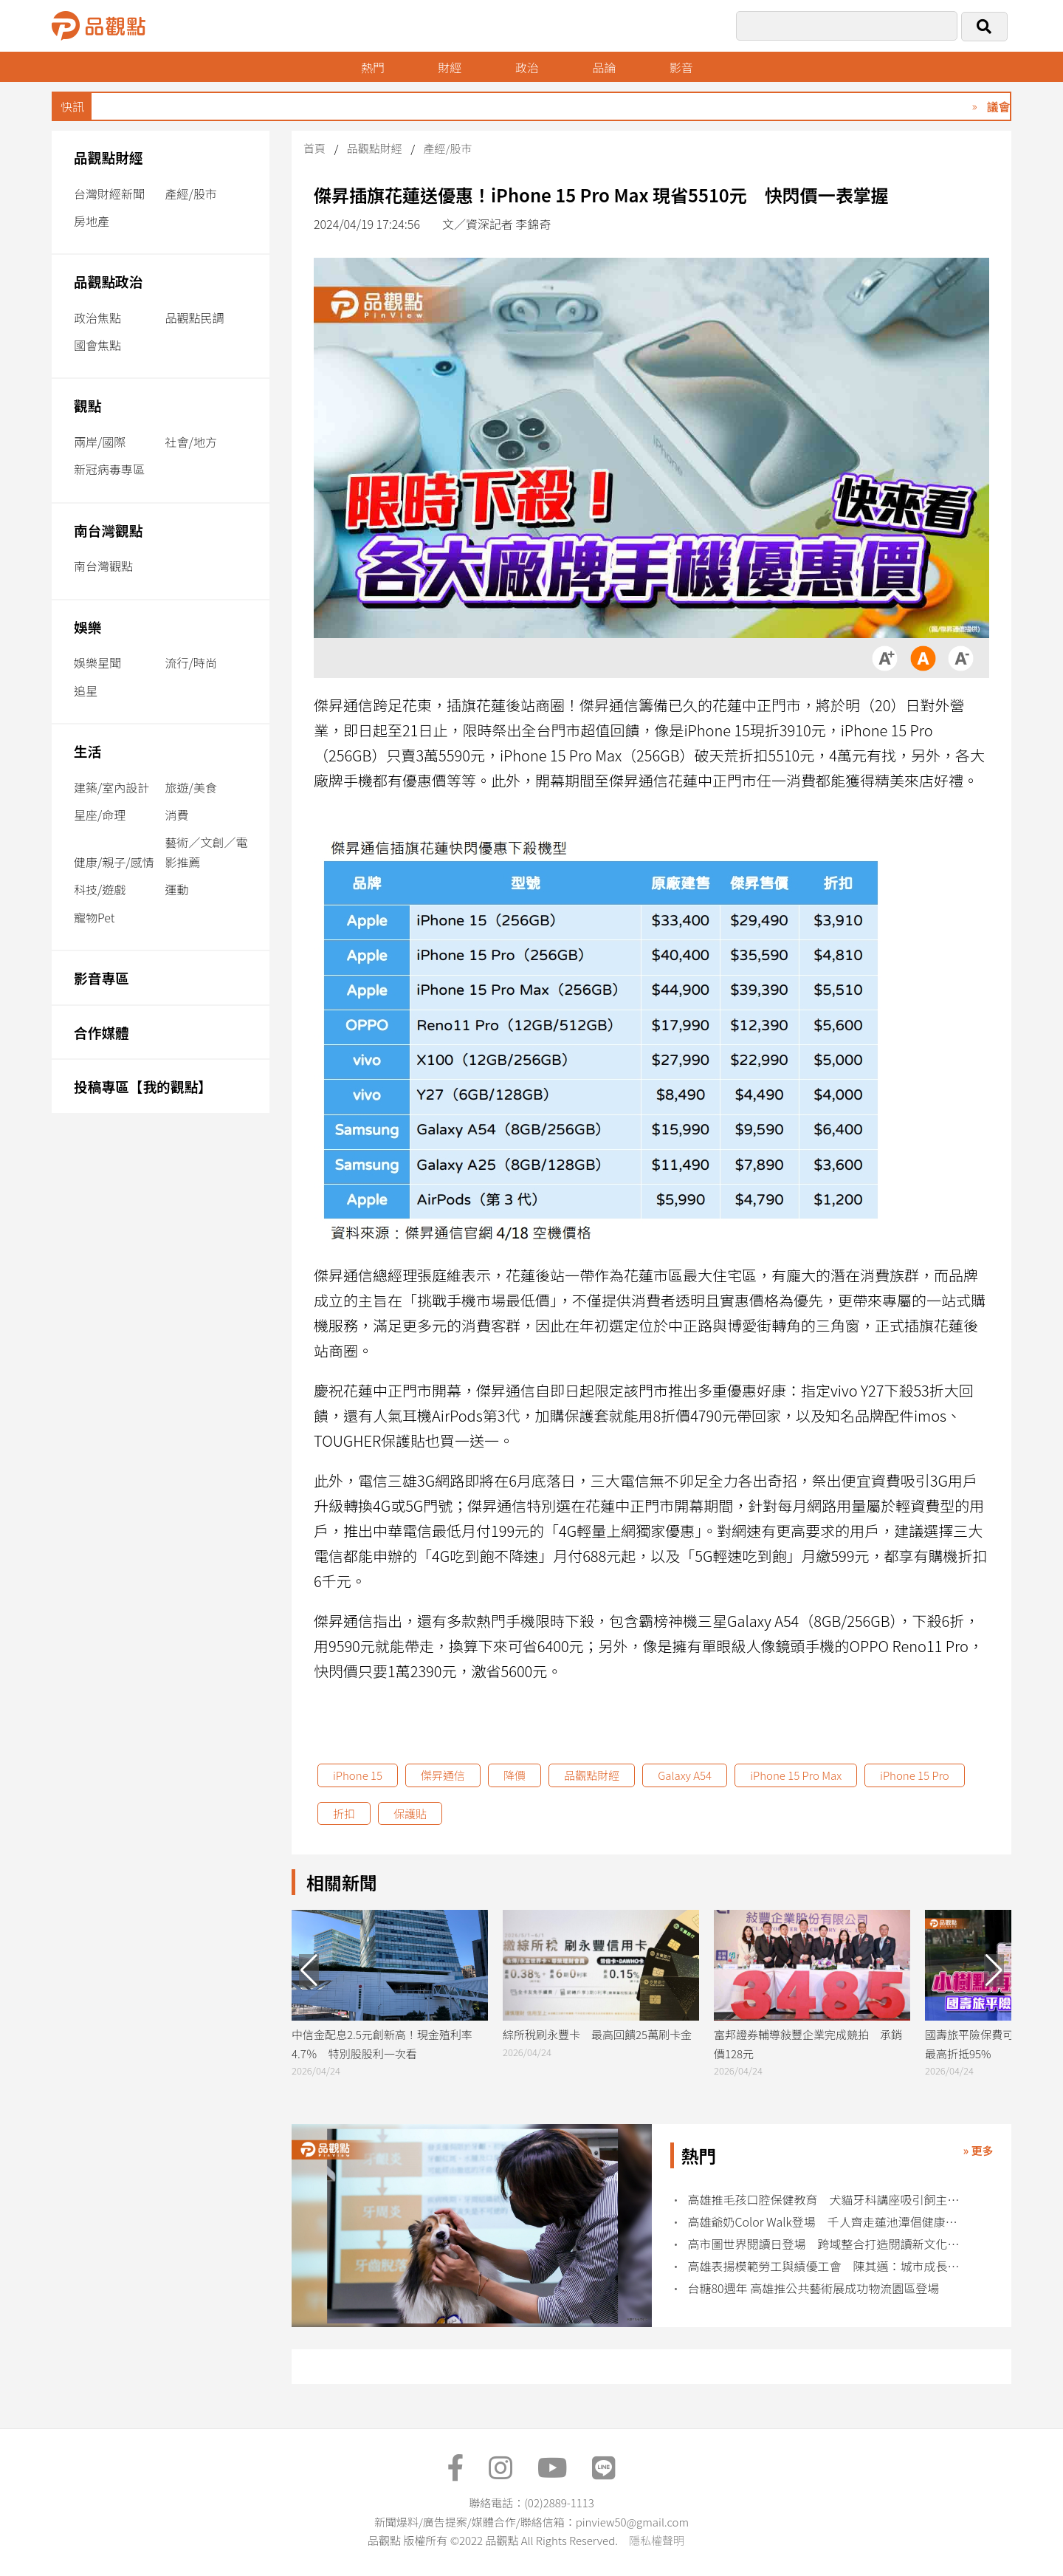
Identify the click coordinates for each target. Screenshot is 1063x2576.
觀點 (87, 405)
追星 (85, 690)
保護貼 (410, 1813)
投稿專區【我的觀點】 (143, 1086)
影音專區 (101, 977)
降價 (514, 1775)
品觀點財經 (108, 157)
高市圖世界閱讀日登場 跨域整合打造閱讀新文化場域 (828, 2244)
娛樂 (87, 627)
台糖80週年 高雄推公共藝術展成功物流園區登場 (814, 2288)
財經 (449, 67)
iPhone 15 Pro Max (796, 1775)
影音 (681, 67)
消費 (177, 814)
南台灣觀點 (108, 530)
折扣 (344, 1813)
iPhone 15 (357, 1775)
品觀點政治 (108, 281)
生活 (87, 751)
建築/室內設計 (111, 787)
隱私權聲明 (656, 2540)
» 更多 (978, 2150)
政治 (527, 67)
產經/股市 (191, 193)
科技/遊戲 (99, 889)
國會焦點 (97, 345)
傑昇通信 (443, 1775)
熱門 (373, 67)
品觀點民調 (194, 317)
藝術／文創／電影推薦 (206, 852)
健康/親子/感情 (114, 862)
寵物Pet (94, 917)
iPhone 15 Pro (914, 1775)
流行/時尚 (191, 662)
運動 (177, 889)
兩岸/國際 (99, 442)
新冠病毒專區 (109, 469)
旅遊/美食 (191, 787)
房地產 (91, 221)
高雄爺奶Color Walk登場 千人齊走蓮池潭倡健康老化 (828, 2221)
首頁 (314, 148)
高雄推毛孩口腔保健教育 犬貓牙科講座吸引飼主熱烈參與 (828, 2199)
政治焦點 (97, 317)
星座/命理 (99, 814)
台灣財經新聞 (109, 193)
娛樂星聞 (97, 662)
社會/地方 (191, 442)
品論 (604, 67)
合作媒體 (101, 1032)
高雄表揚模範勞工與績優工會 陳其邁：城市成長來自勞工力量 (828, 2266)
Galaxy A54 (685, 1775)
